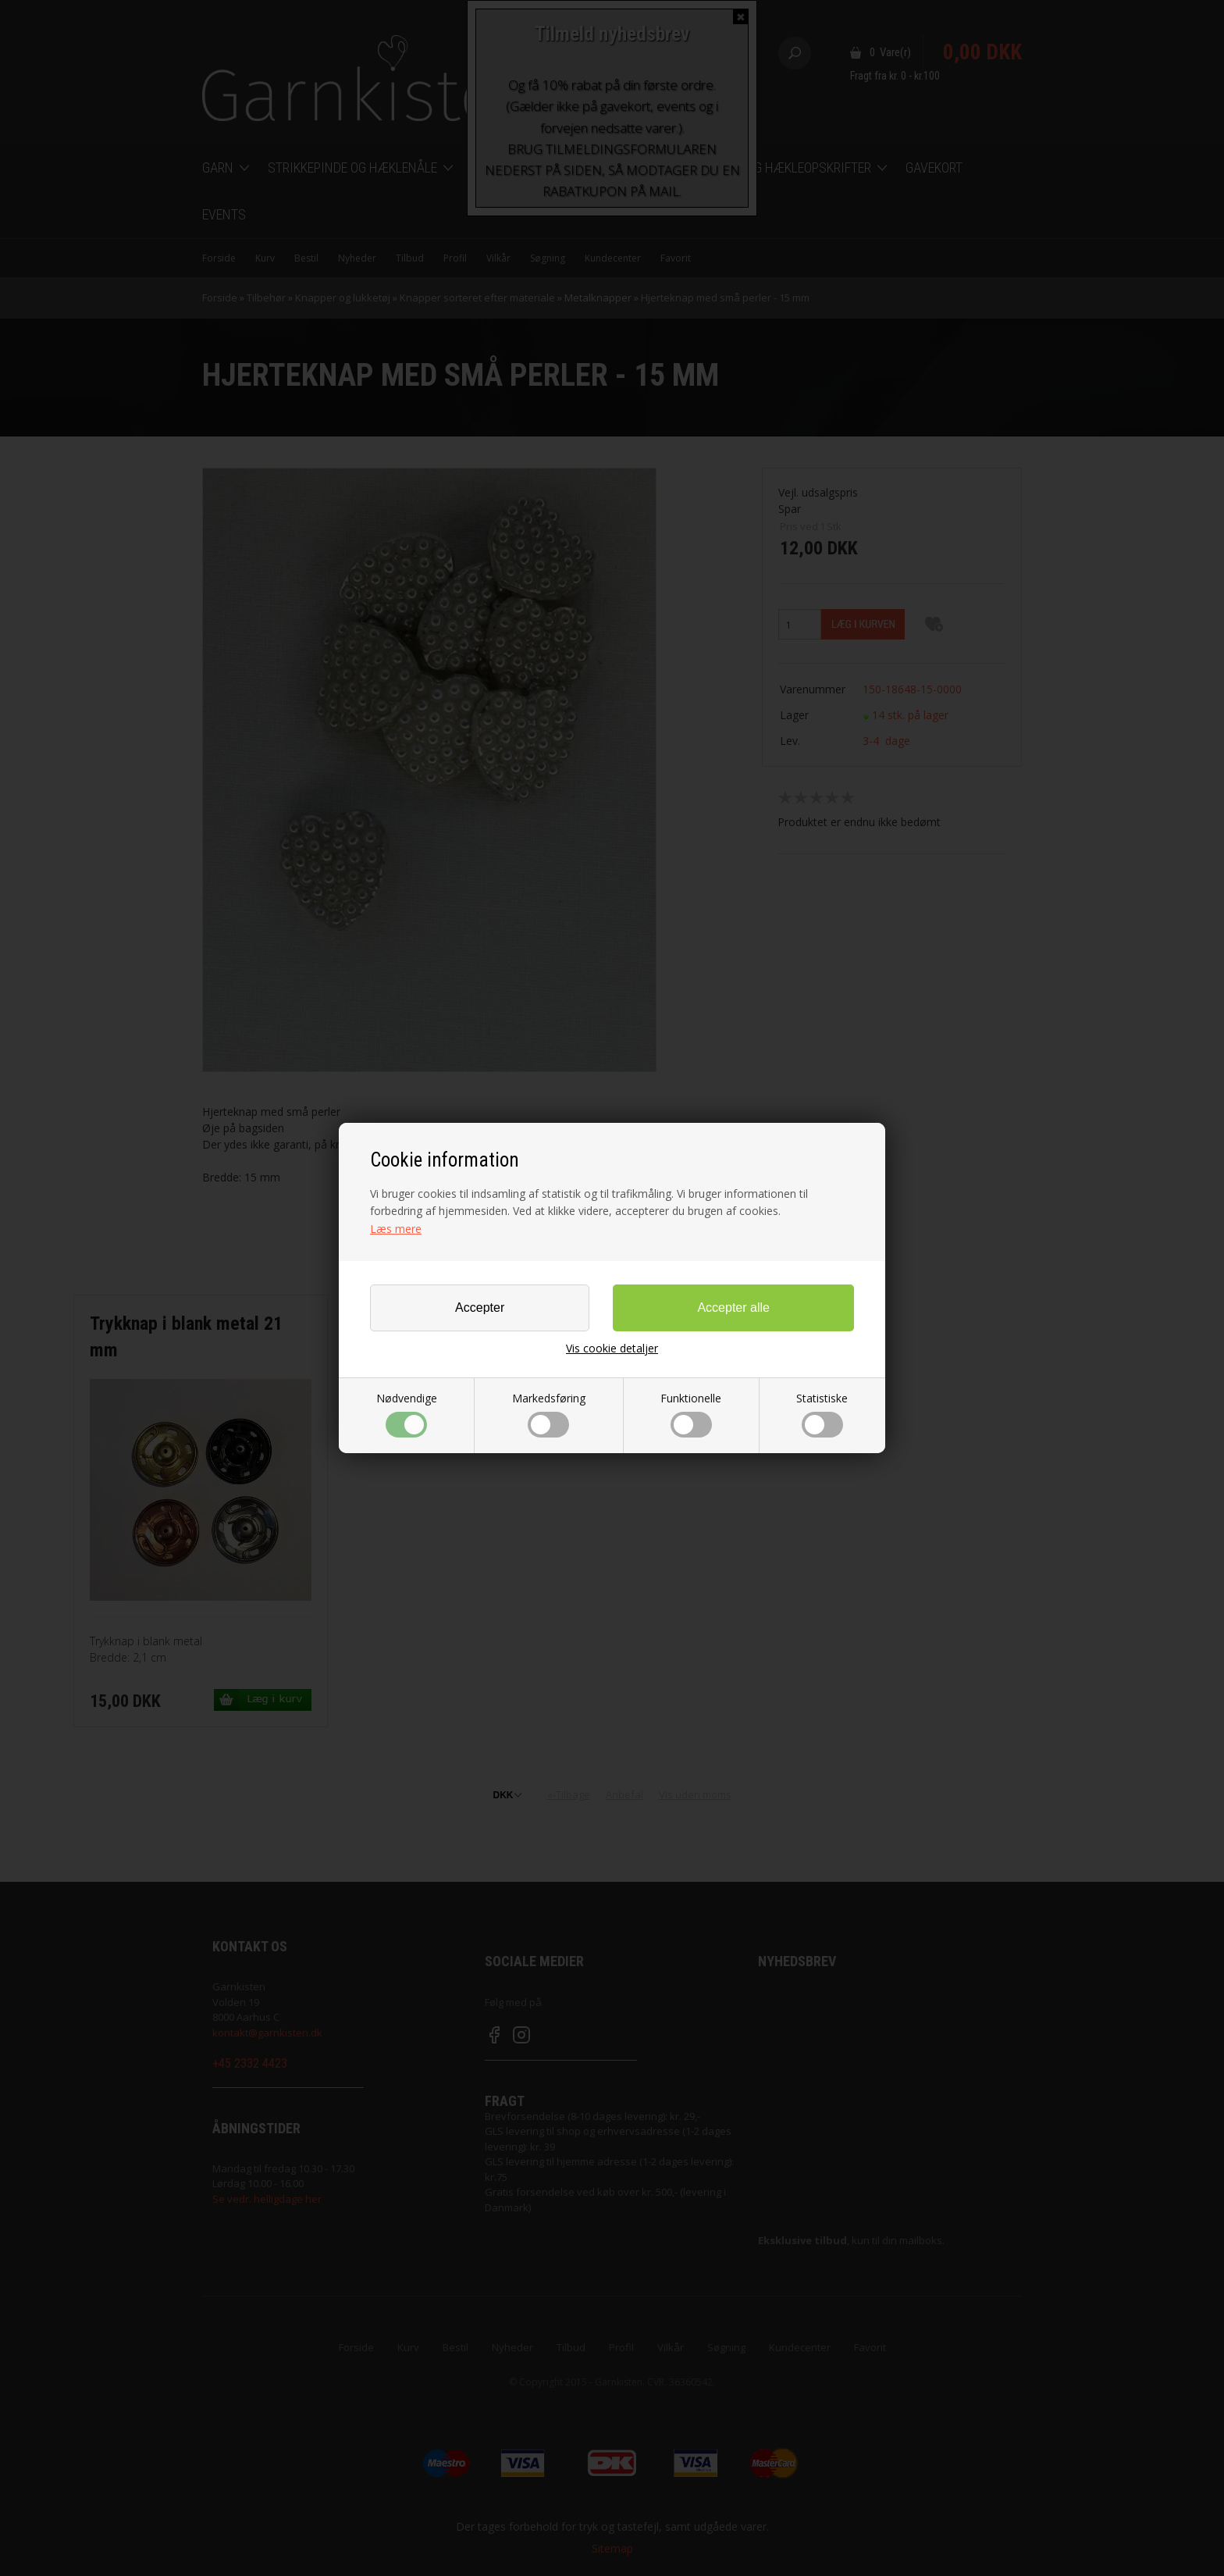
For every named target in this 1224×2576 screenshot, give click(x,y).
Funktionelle (690, 1414)
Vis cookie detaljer (612, 1348)
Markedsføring (548, 1414)
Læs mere (396, 1228)
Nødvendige (406, 1414)
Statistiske (822, 1414)
